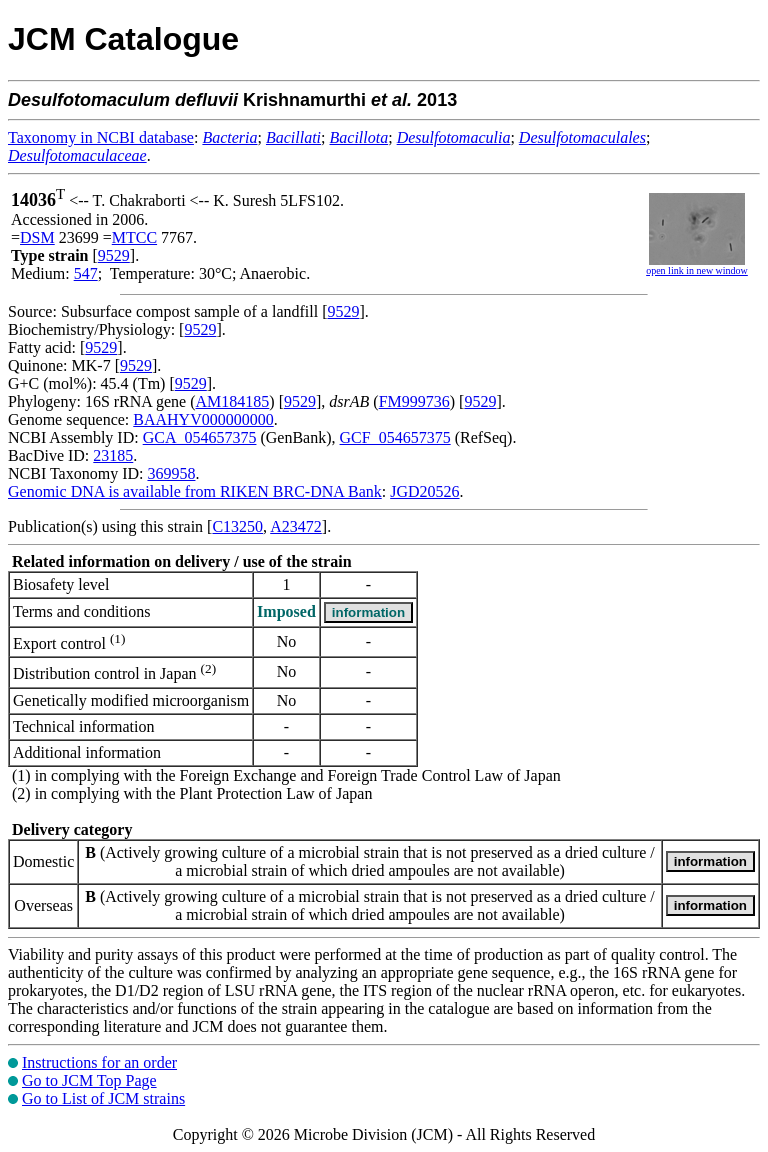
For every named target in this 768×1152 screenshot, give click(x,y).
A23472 (296, 526)
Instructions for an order (99, 1062)
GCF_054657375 (395, 437)
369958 (171, 473)
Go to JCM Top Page (89, 1080)
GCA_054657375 (200, 437)
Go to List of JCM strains (103, 1098)
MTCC (134, 237)
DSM (37, 237)
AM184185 (233, 401)
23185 (113, 455)
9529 (114, 255)
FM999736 (414, 401)
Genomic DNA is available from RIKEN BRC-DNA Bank (195, 491)
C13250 (237, 526)
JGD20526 (424, 491)
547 (86, 273)
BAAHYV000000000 (203, 419)
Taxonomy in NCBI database (101, 137)
